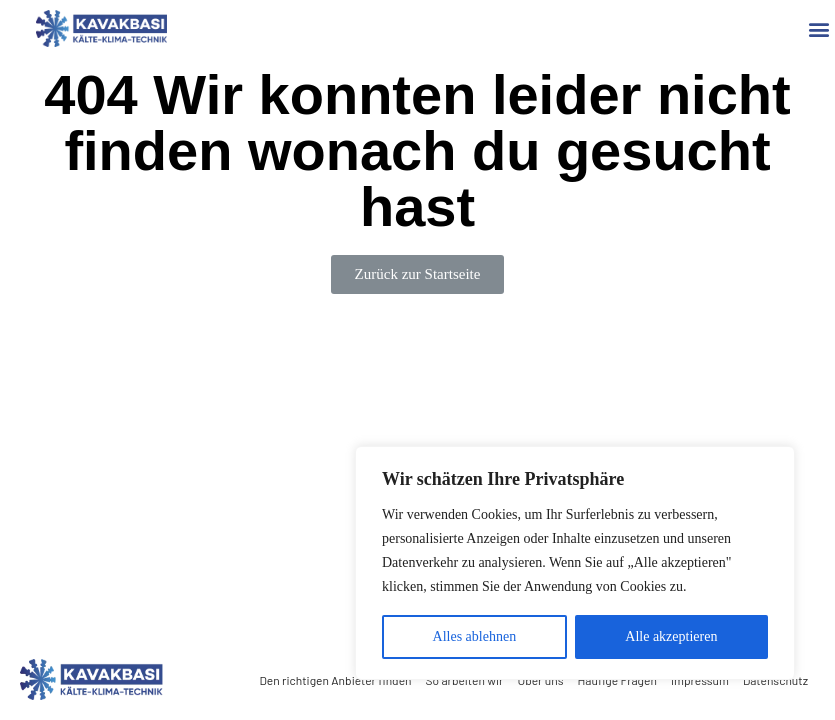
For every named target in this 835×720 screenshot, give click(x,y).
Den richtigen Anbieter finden (335, 680)
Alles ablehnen (475, 636)
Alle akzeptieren (671, 636)
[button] (818, 28)
